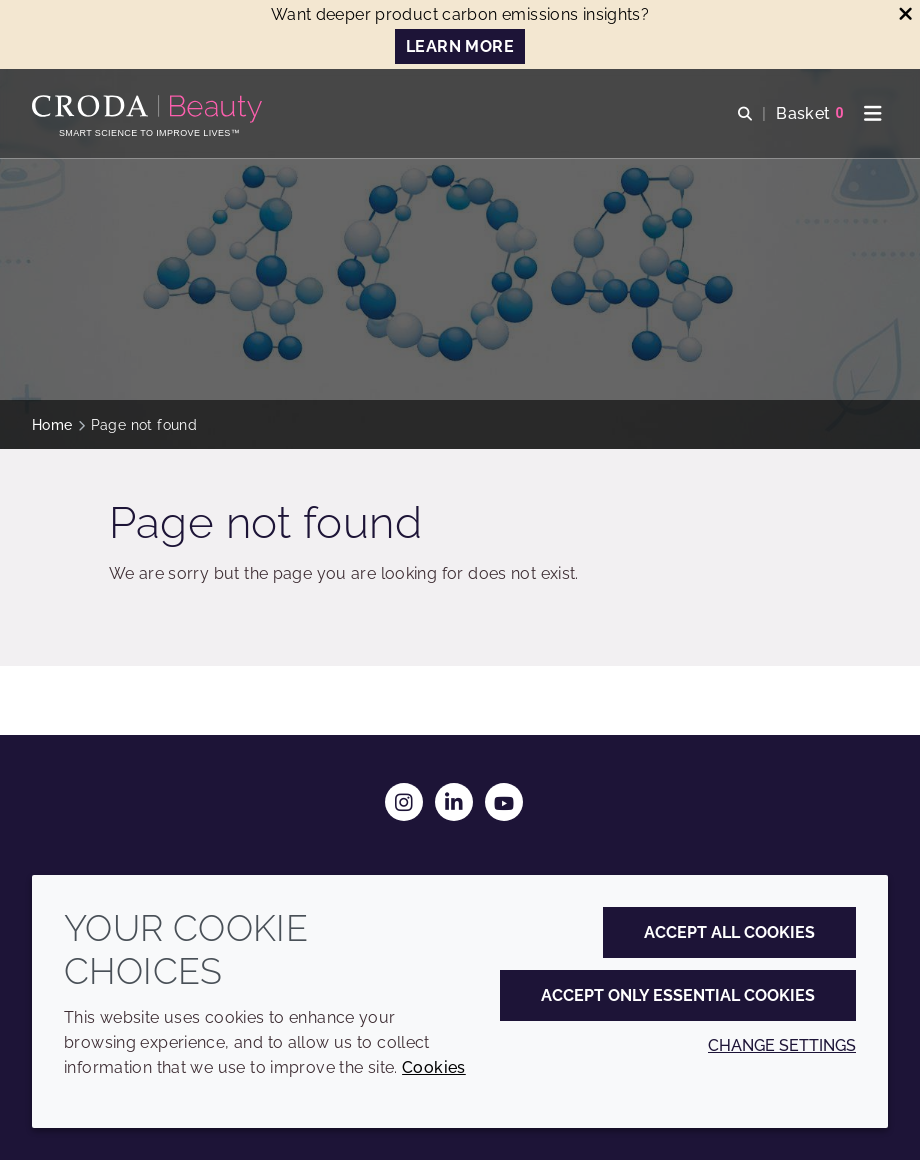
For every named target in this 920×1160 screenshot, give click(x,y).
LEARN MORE (460, 46)
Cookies (434, 1067)
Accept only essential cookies (678, 995)
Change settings (782, 1045)
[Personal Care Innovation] (149, 109)
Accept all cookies (729, 932)
